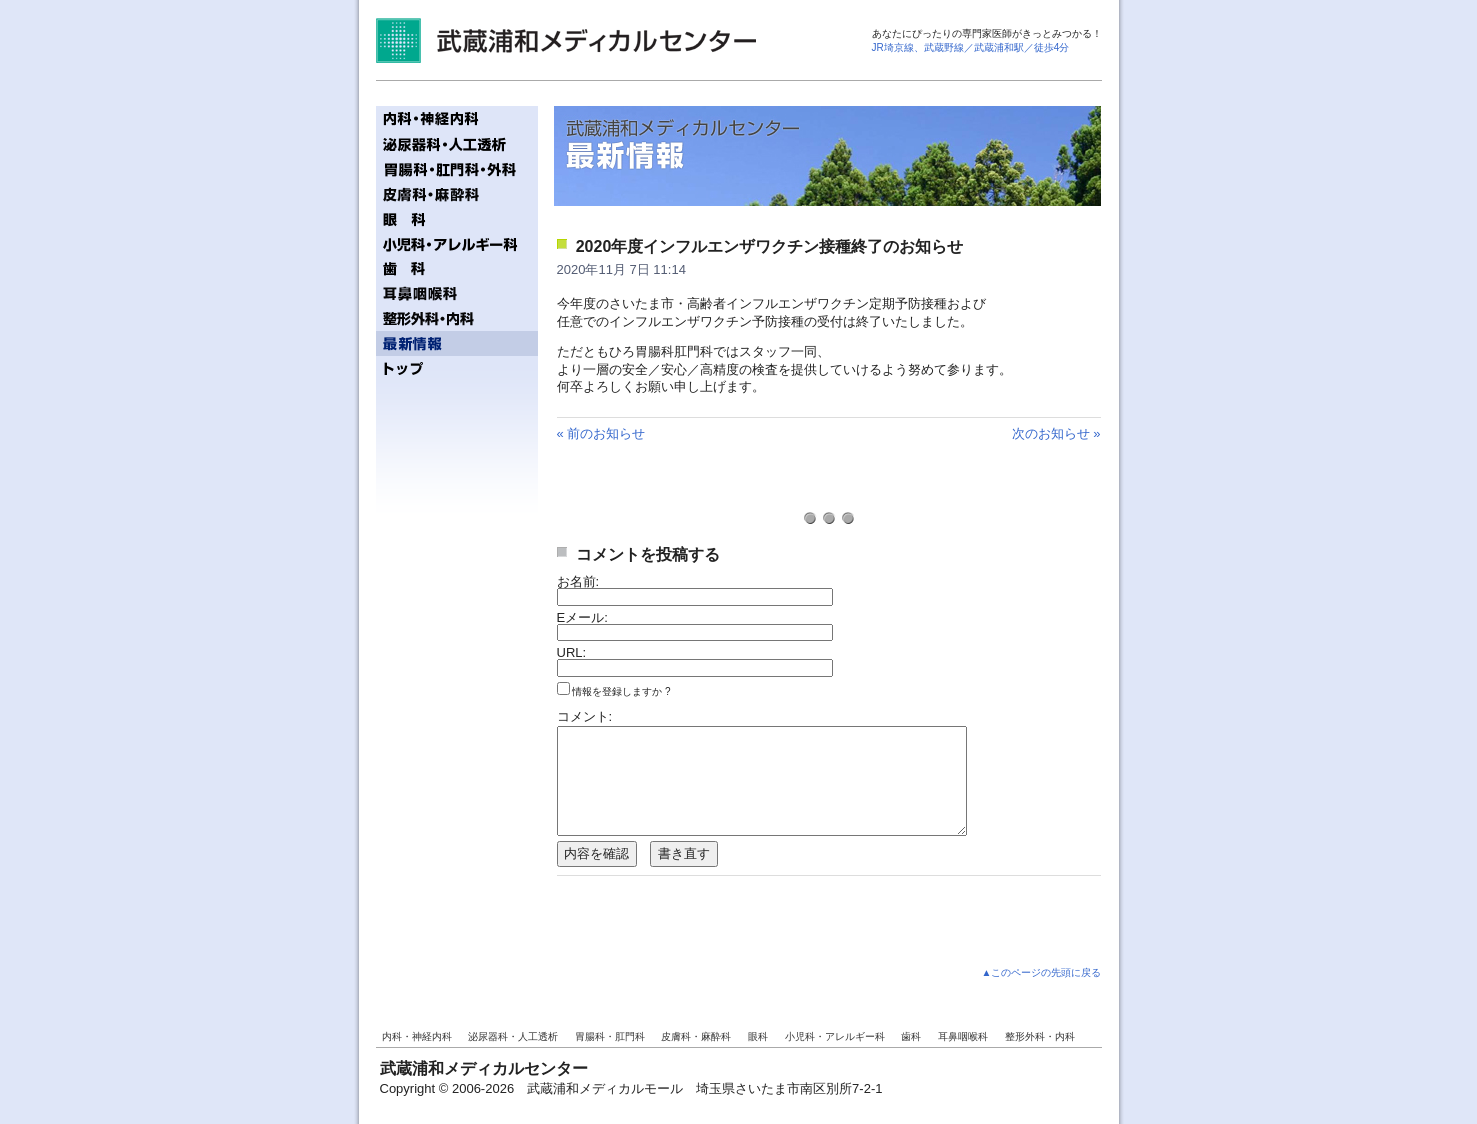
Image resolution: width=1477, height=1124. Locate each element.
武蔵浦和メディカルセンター (566, 40)
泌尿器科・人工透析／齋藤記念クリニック (457, 143)
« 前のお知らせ (601, 433)
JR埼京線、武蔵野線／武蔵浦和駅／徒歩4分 (971, 47)
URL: (572, 652)
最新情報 (457, 343)
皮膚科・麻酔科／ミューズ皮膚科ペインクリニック (457, 193)
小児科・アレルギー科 (835, 1036)
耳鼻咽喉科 (963, 1036)
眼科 (758, 1036)
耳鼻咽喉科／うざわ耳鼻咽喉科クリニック (457, 293)
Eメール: (582, 617)
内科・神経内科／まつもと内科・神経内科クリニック (457, 118)
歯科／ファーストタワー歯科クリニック (457, 268)
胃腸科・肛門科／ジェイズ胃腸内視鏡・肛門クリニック (457, 168)
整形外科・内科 (1040, 1036)
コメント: (585, 716)
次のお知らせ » (1056, 433)
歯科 (911, 1036)
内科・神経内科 (417, 1036)
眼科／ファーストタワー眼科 (457, 218)
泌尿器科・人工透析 (513, 1036)
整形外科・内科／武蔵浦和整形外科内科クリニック (457, 318)
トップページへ (457, 368)
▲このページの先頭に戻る (1042, 972)
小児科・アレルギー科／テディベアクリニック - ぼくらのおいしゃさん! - (457, 243)
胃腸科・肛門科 (610, 1036)
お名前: (578, 581)
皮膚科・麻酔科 (696, 1036)
